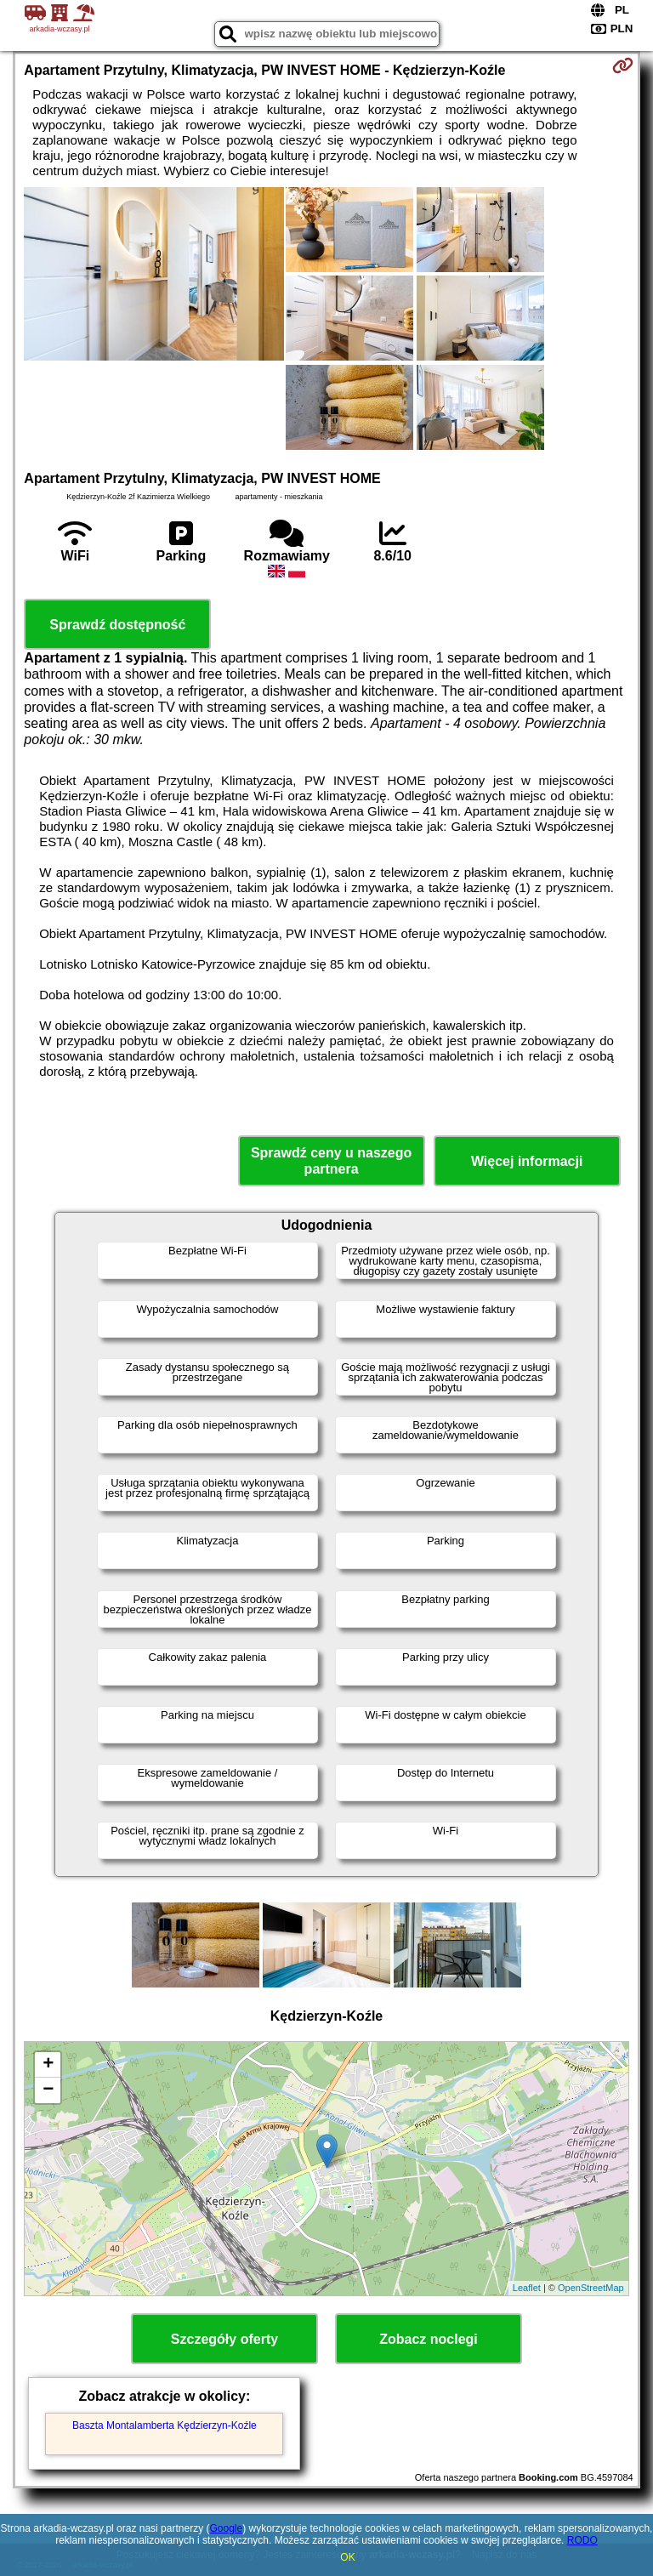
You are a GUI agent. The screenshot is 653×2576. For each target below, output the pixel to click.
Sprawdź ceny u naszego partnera (331, 1161)
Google (225, 2528)
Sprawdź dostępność (117, 624)
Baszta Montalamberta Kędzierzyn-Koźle (164, 2425)
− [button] (48, 2090)
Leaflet (527, 2288)
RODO (582, 2540)
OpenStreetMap (591, 2288)
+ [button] (48, 2065)
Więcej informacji (526, 1161)
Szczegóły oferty (224, 2339)
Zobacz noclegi (428, 2339)
